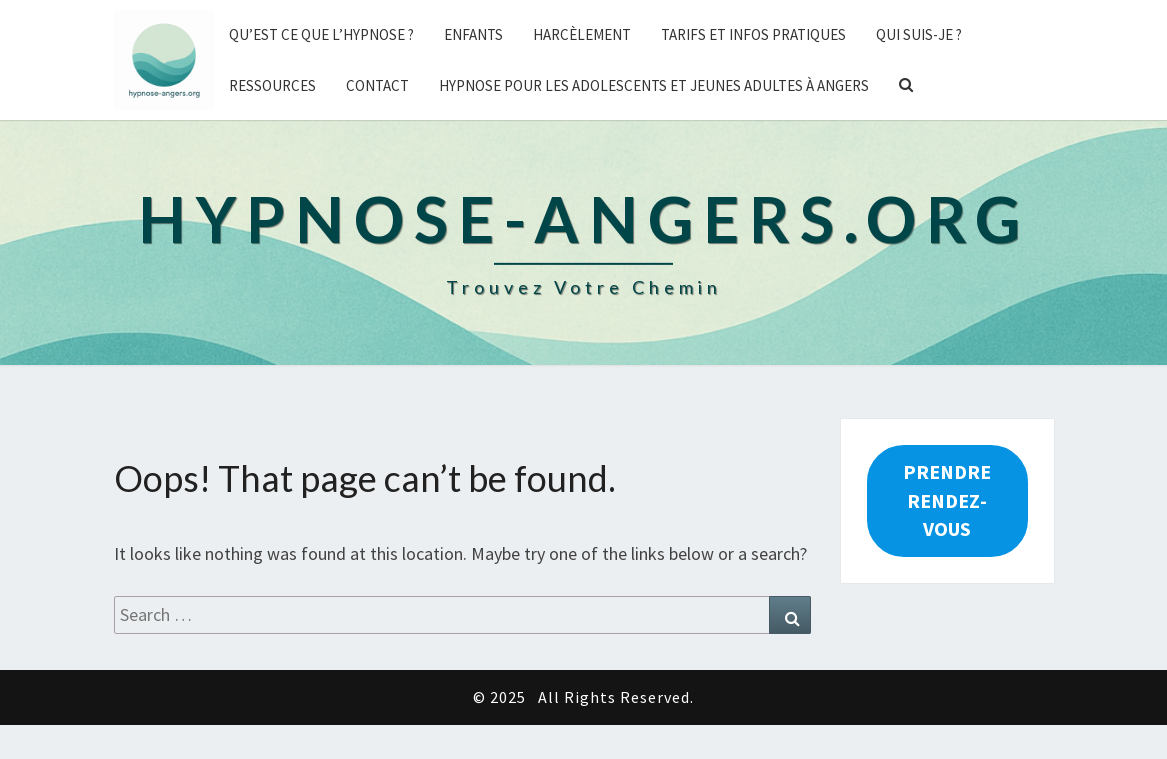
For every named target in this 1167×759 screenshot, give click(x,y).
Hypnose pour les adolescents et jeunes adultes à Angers (654, 85)
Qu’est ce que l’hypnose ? (321, 34)
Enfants (473, 34)
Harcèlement (582, 34)
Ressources (272, 85)
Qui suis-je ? (919, 34)
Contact (377, 85)
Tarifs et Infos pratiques (753, 34)
